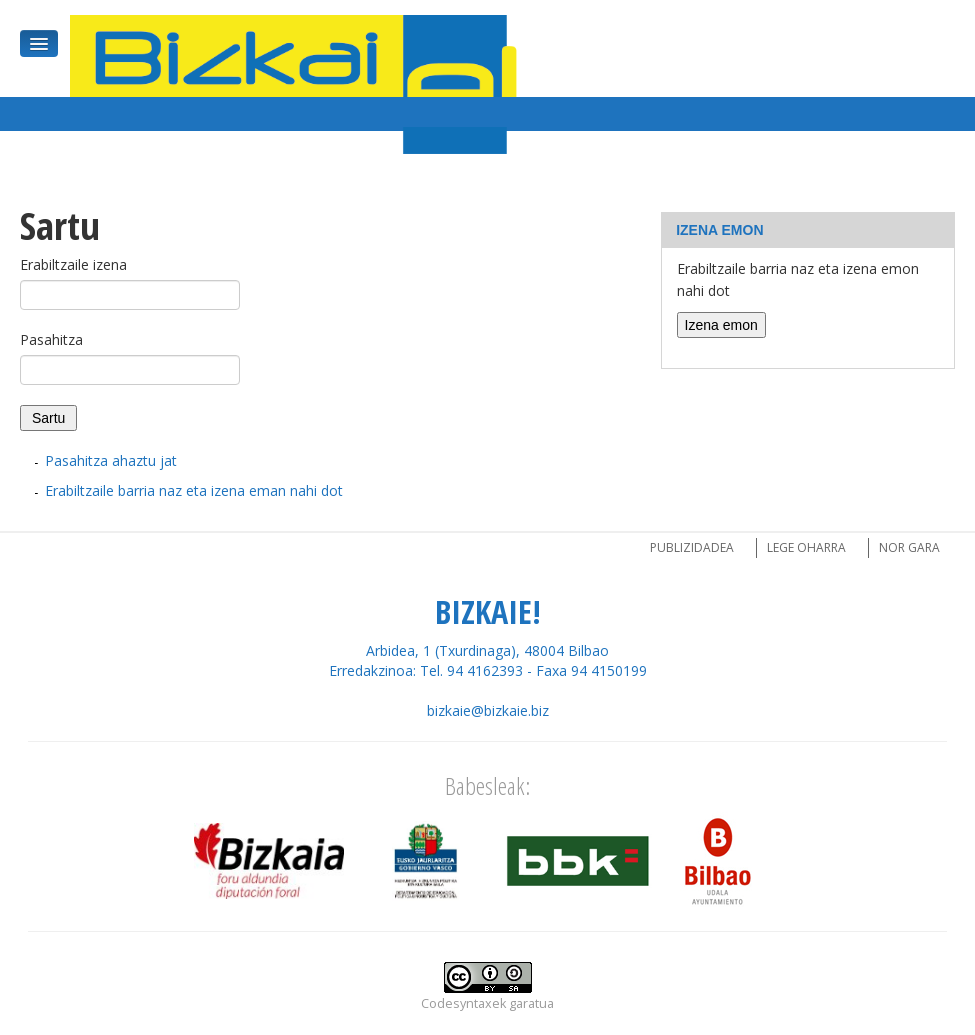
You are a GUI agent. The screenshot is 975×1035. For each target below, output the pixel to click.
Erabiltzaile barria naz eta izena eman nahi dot (194, 490)
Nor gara (909, 547)
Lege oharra (806, 547)
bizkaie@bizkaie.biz (488, 710)
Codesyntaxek (463, 1003)
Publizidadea (692, 547)
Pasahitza (51, 339)
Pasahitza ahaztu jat (111, 460)
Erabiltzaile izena (73, 264)
